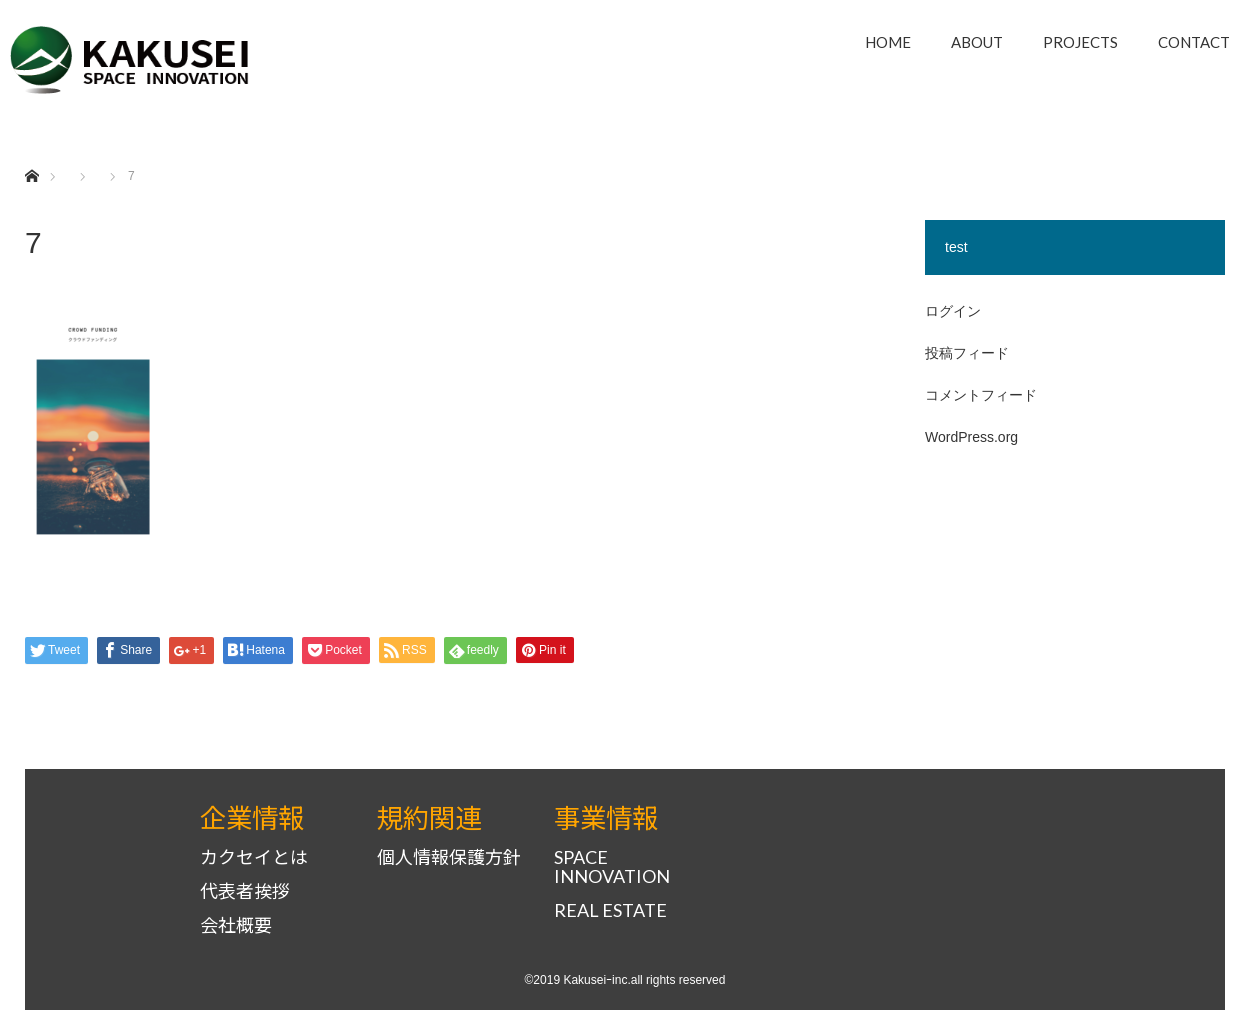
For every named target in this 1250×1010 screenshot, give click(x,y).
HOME (888, 42)
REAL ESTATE (610, 910)
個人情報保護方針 (449, 857)
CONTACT (1194, 42)
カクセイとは (254, 857)
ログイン (953, 311)
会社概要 (236, 925)
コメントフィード (981, 395)
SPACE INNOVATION (612, 867)
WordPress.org (971, 437)
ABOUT (977, 42)
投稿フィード (967, 353)
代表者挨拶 (245, 891)
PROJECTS (1080, 42)
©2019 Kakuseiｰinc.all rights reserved (625, 980)
